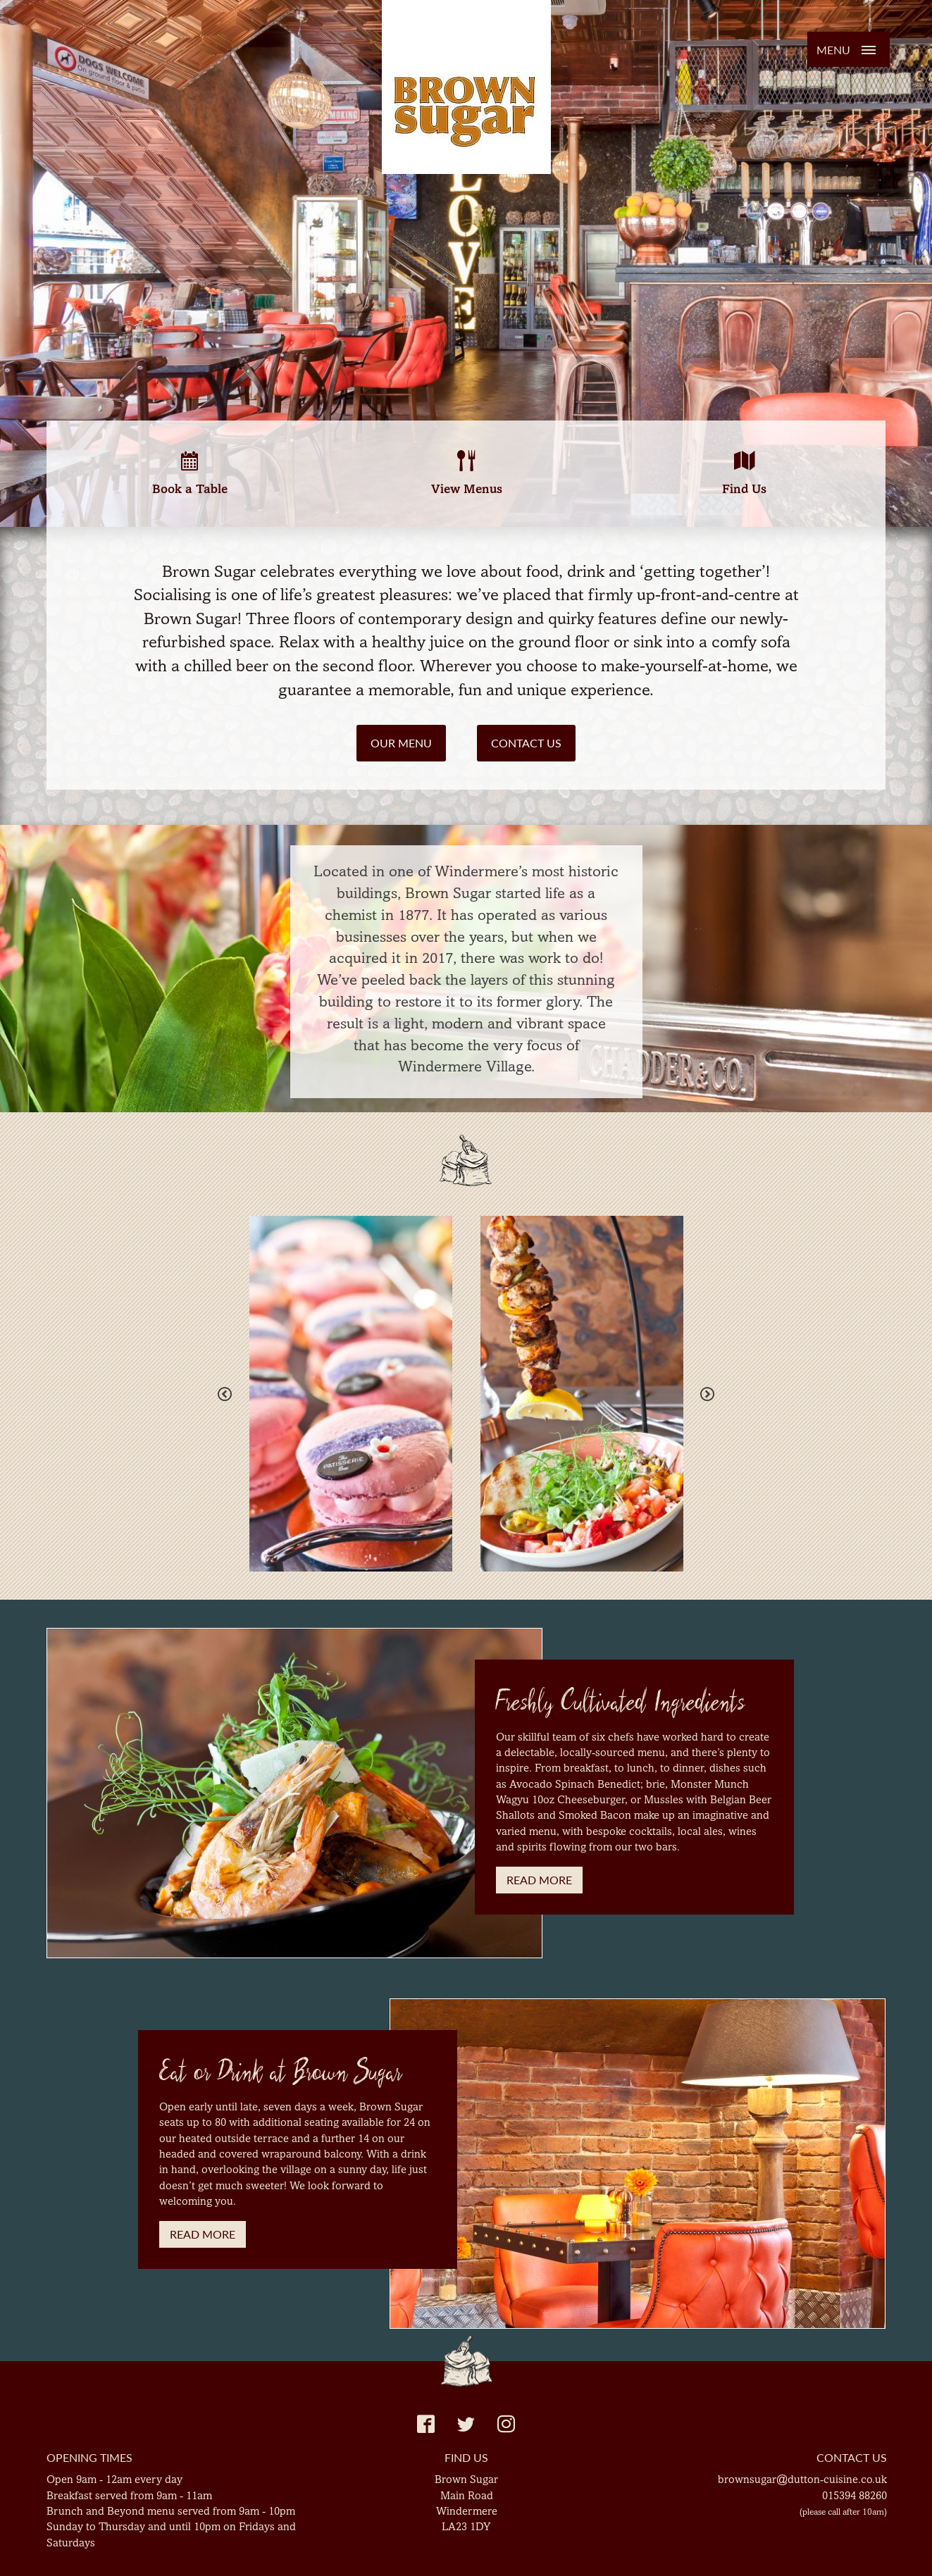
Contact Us (526, 742)
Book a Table (190, 473)
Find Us (744, 473)
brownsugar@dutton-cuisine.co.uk (802, 2479)
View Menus (466, 473)
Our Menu (401, 742)
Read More (539, 1879)
